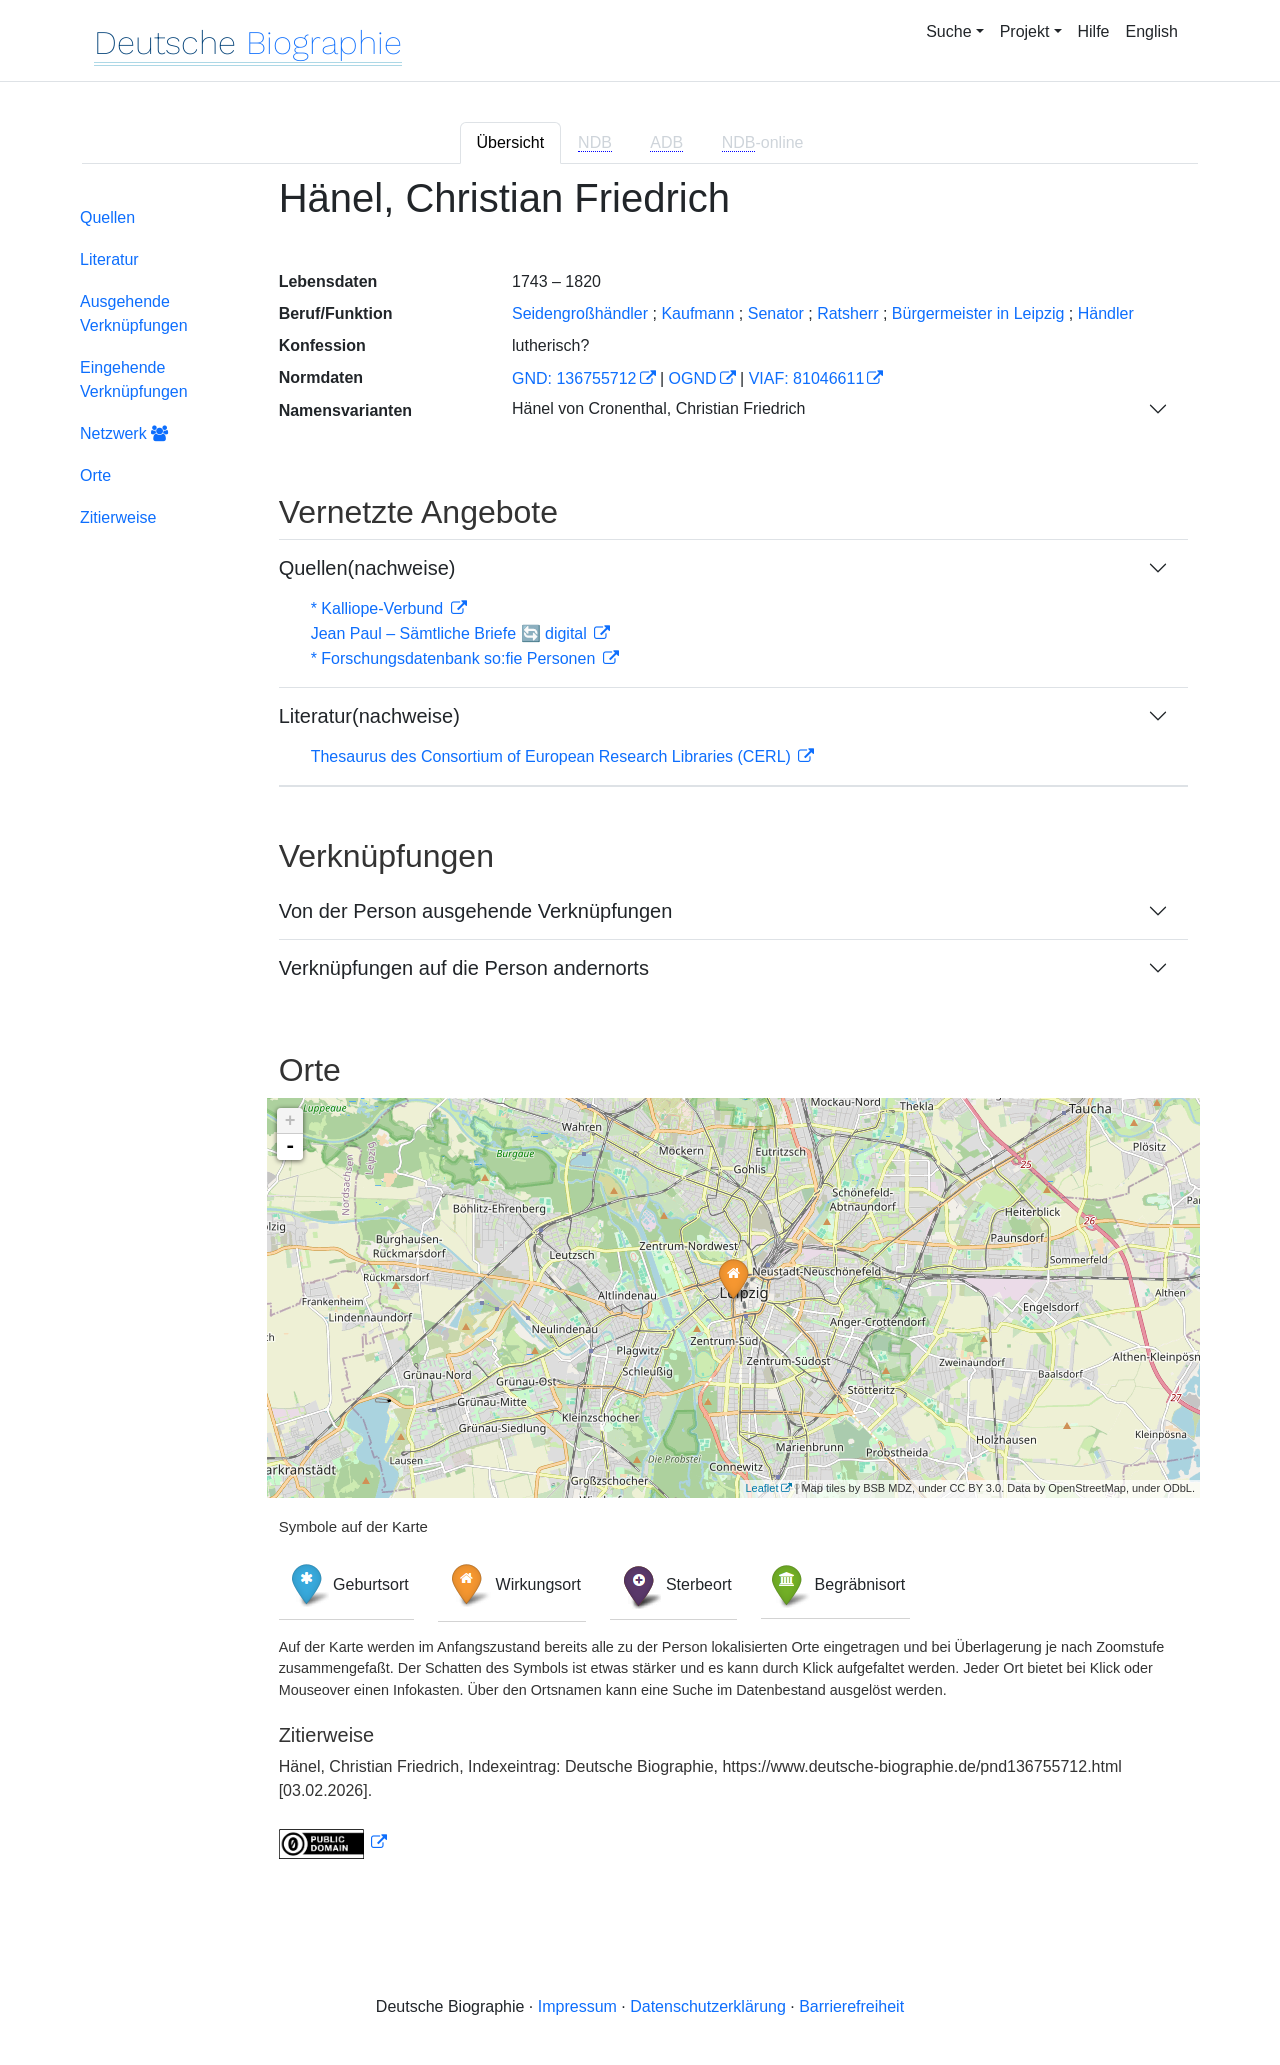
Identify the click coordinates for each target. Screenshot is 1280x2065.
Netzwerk (124, 433)
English (1152, 31)
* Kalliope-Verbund (379, 608)
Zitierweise (118, 517)
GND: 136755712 (574, 378)
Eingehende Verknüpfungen (134, 379)
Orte (95, 475)
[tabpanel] (640, 1029)
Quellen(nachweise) (367, 568)
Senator (776, 313)
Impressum (577, 2006)
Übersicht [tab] (511, 142)
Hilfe (1094, 31)
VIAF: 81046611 (807, 378)
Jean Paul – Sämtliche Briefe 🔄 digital (451, 633)
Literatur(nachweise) (369, 716)
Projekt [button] (1025, 31)
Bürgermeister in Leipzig (978, 313)
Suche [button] (948, 31)
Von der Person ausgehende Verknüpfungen (476, 911)
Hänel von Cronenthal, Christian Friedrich (658, 408)
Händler (1106, 313)
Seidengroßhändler (580, 313)
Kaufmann (697, 313)
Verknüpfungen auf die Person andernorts (464, 968)
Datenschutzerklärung (708, 2006)
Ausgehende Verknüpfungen (134, 313)
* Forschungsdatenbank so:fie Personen (455, 658)
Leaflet (761, 1488)
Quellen (107, 217)
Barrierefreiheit (851, 2006)
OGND (693, 378)
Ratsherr (847, 313)
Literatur (109, 259)
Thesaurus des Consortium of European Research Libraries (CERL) (553, 756)
